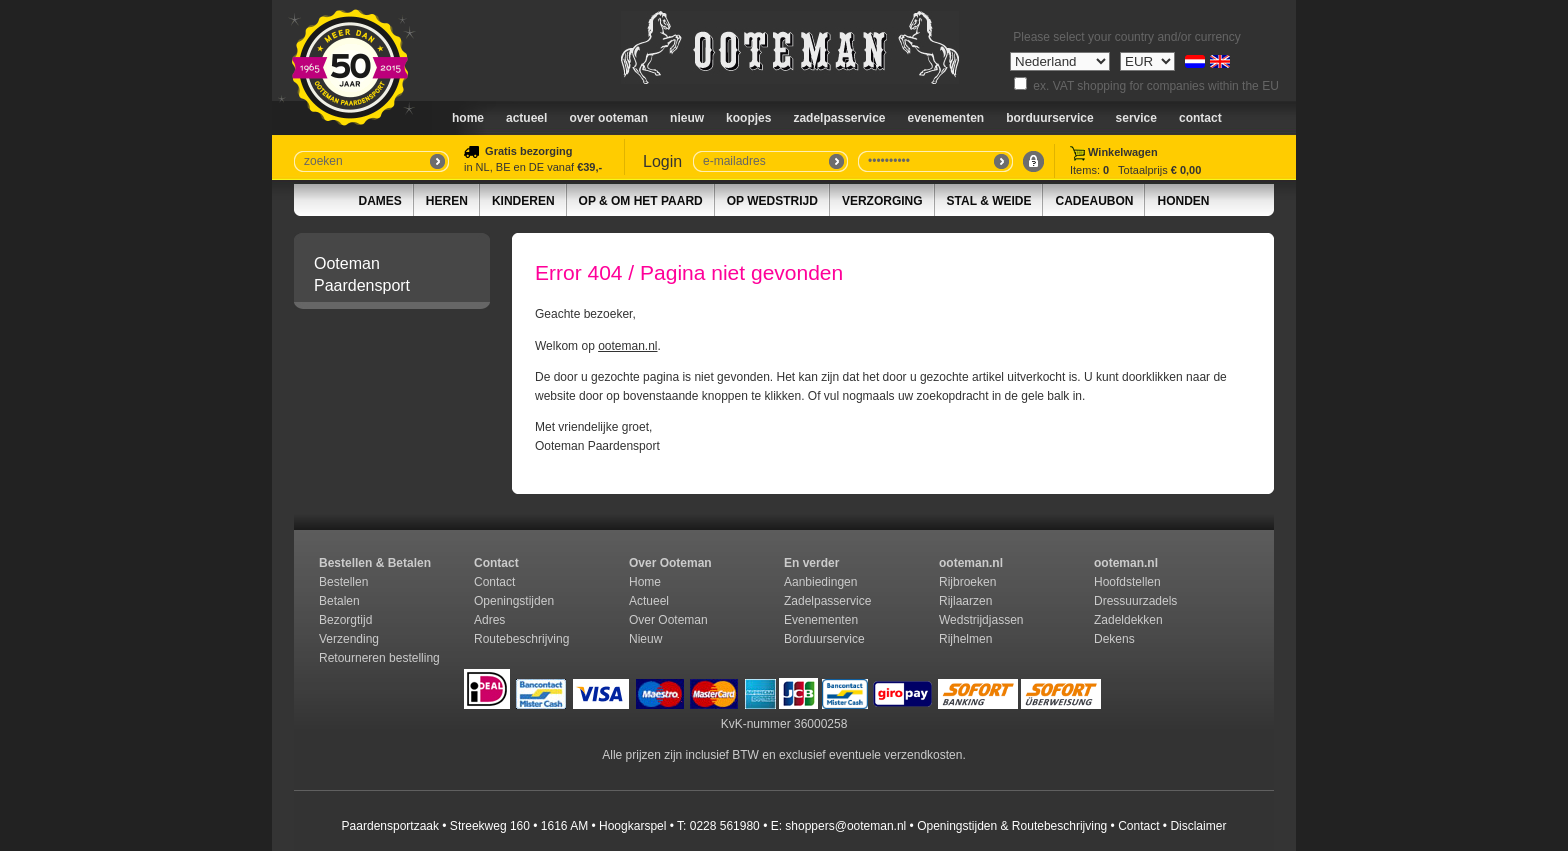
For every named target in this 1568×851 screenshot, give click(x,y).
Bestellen (343, 582)
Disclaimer (1198, 826)
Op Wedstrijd (772, 201)
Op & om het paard (641, 201)
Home (468, 118)
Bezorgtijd (345, 620)
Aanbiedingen (820, 582)
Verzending (349, 639)
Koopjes (748, 118)
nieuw (687, 118)
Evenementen (946, 118)
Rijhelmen (965, 639)
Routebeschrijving (521, 639)
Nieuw (645, 639)
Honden (1183, 201)
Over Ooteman (608, 118)
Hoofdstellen (1127, 582)
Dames (380, 201)
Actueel (526, 118)
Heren (447, 201)
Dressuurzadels (1135, 601)
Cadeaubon (1094, 201)
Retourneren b (357, 658)
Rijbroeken (967, 582)
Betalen (339, 601)
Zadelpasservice (839, 118)
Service (1136, 118)
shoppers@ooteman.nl (845, 826)
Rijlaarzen (965, 601)
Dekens (1116, 639)
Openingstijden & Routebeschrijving (1012, 826)
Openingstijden (514, 601)
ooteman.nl (627, 346)
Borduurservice (1049, 118)
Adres (489, 620)
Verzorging (882, 201)
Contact (1200, 118)
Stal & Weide (989, 201)
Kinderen (523, 201)
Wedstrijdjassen (981, 620)
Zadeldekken (1130, 620)
